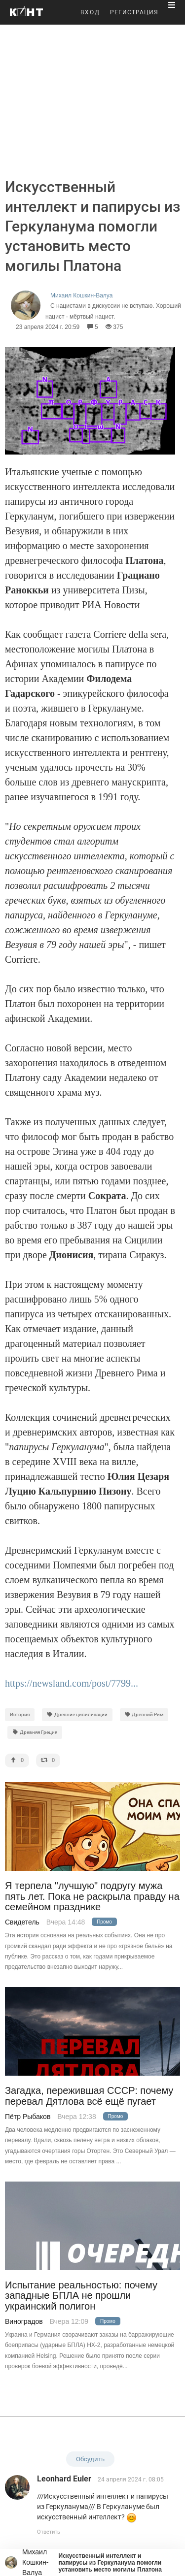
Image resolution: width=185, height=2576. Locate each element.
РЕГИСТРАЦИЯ (134, 12)
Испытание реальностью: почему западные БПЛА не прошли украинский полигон (81, 2296)
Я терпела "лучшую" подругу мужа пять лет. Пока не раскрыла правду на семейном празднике (92, 1896)
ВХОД (90, 12)
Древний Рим (144, 1714)
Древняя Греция (34, 1732)
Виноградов (24, 2321)
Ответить (48, 2532)
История (20, 1714)
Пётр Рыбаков (27, 2116)
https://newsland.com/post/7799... (71, 1683)
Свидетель (22, 1922)
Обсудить (90, 2459)
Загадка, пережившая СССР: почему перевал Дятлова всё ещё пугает (89, 2096)
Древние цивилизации (77, 1714)
